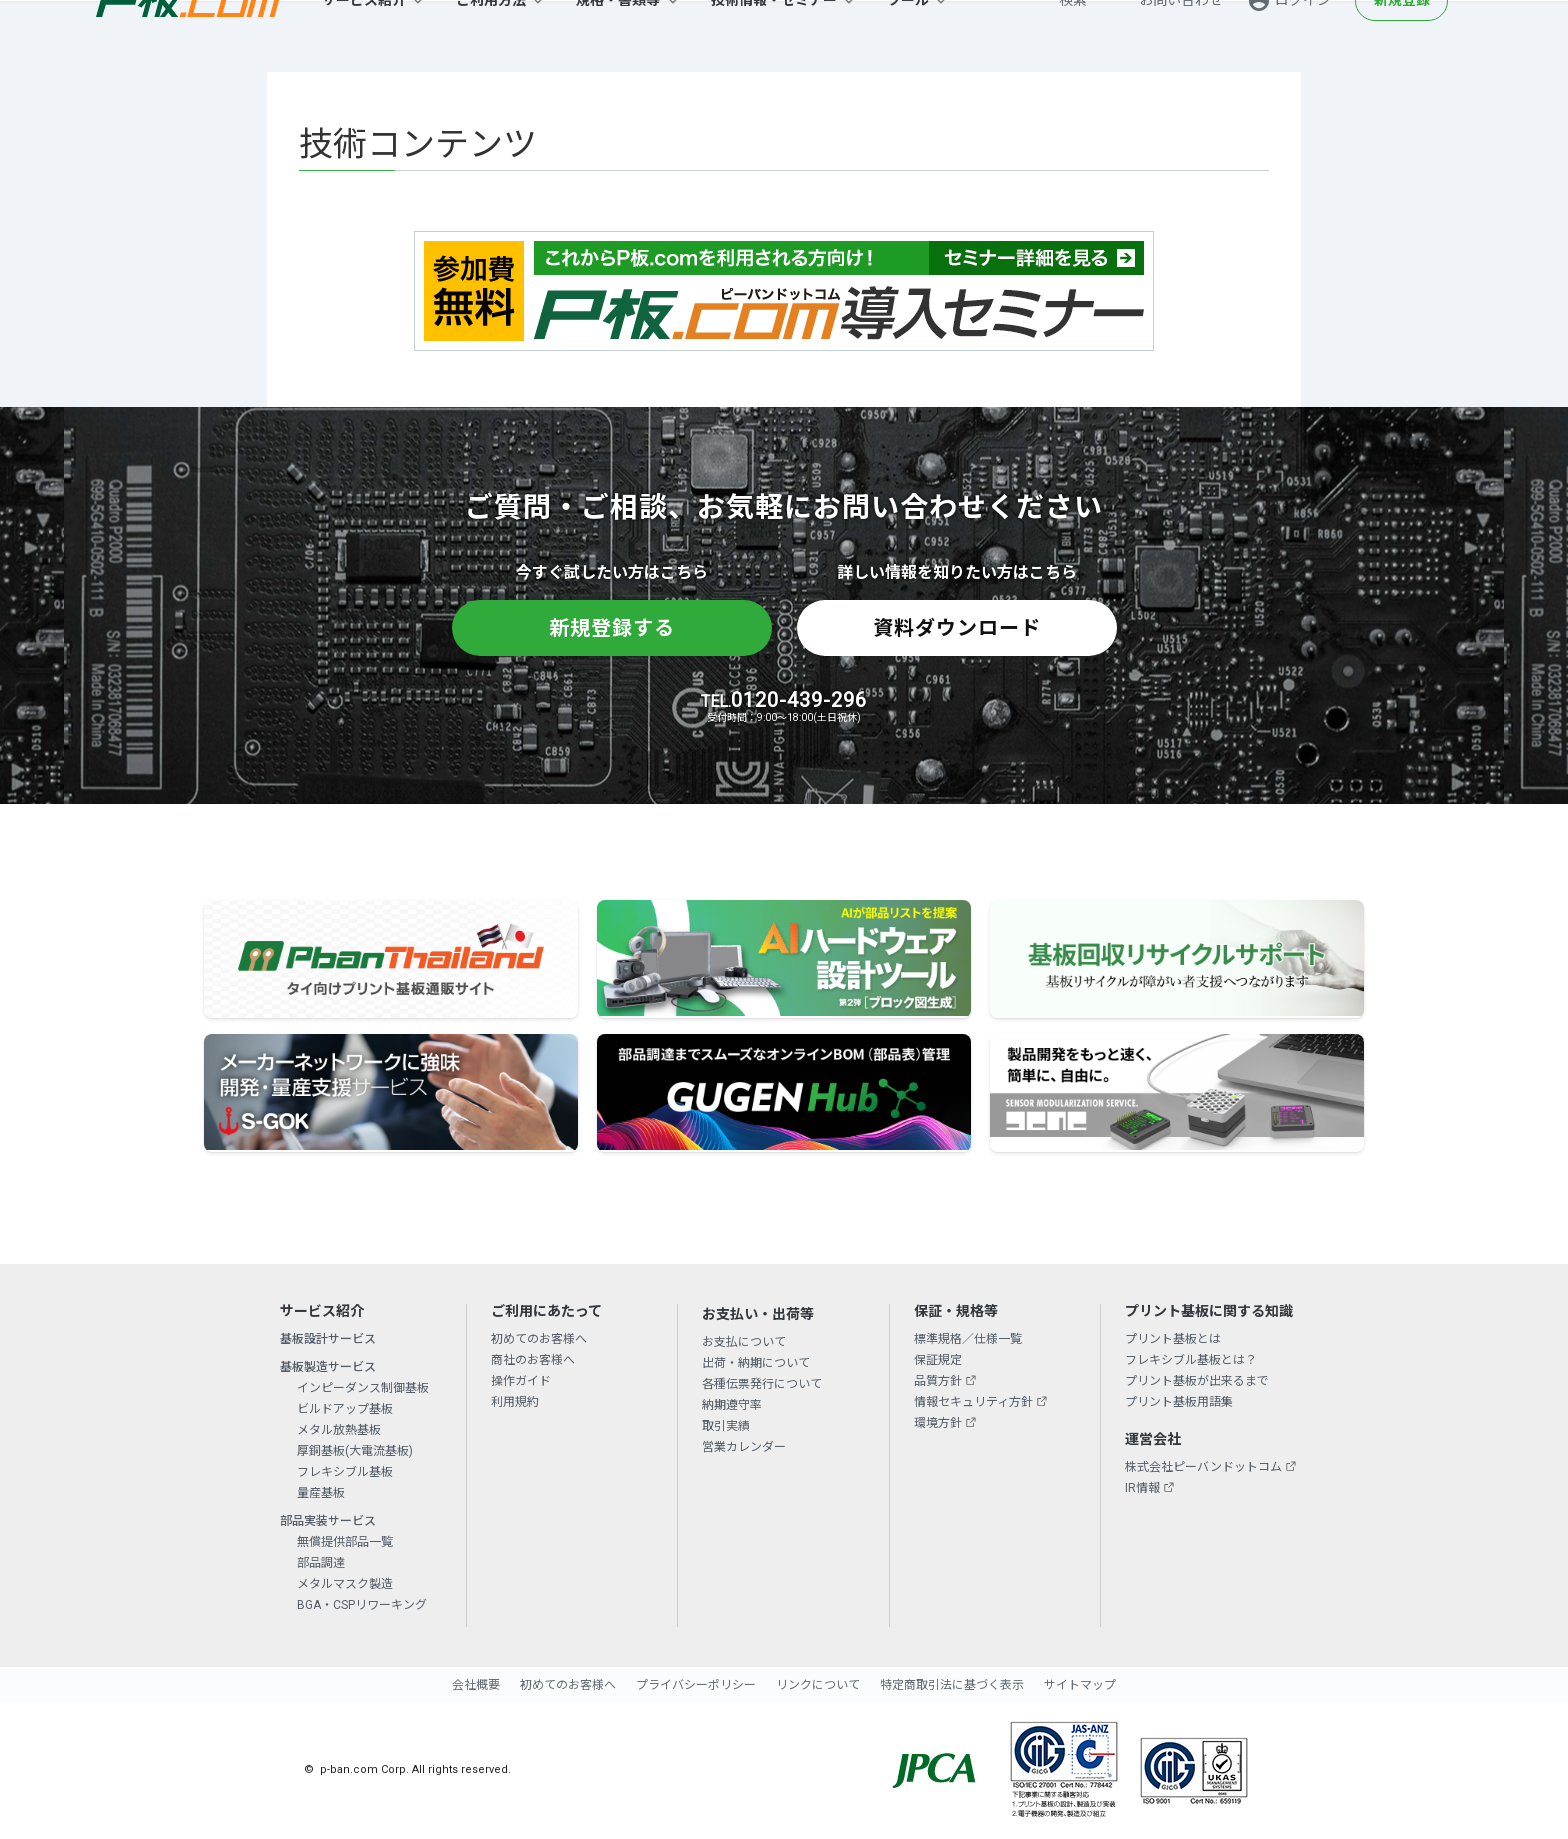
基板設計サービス (328, 1339)
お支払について (744, 1342)
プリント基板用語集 (1179, 1402)
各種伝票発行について (762, 1384)
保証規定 (938, 1360)
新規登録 (1402, 36)
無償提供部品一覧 (345, 1542)
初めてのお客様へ (539, 1339)
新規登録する (612, 628)
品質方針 (938, 1381)
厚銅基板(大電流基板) (355, 1451)
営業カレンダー (744, 1447)
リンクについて (818, 1685)
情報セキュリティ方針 (973, 1402)
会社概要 (476, 1685)
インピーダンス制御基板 (363, 1388)
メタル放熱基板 (339, 1430)
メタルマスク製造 (345, 1584)
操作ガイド (521, 1381)
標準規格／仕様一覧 (968, 1339)
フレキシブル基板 (345, 1472)
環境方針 (938, 1423)
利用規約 (515, 1402)
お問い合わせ (1181, 36)
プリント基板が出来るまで (1197, 1381)
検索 (1073, 36)
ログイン (1303, 36)
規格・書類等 (618, 36)
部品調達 (321, 1563)
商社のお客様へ (533, 1360)
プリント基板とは (1173, 1339)
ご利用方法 (491, 36)
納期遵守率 (732, 1405)
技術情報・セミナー (774, 36)
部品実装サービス (328, 1521)
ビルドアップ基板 (345, 1409)
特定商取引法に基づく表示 (952, 1685)
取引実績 (726, 1426)
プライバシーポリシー (696, 1685)
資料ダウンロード (957, 628)
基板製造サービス (328, 1367)
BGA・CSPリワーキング (362, 1605)
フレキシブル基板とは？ (1191, 1360)
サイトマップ (1080, 1685)
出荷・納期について (756, 1363)
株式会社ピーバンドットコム (1203, 1467)
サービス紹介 (364, 36)
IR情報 (1142, 1488)
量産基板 (321, 1493)
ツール (908, 36)
